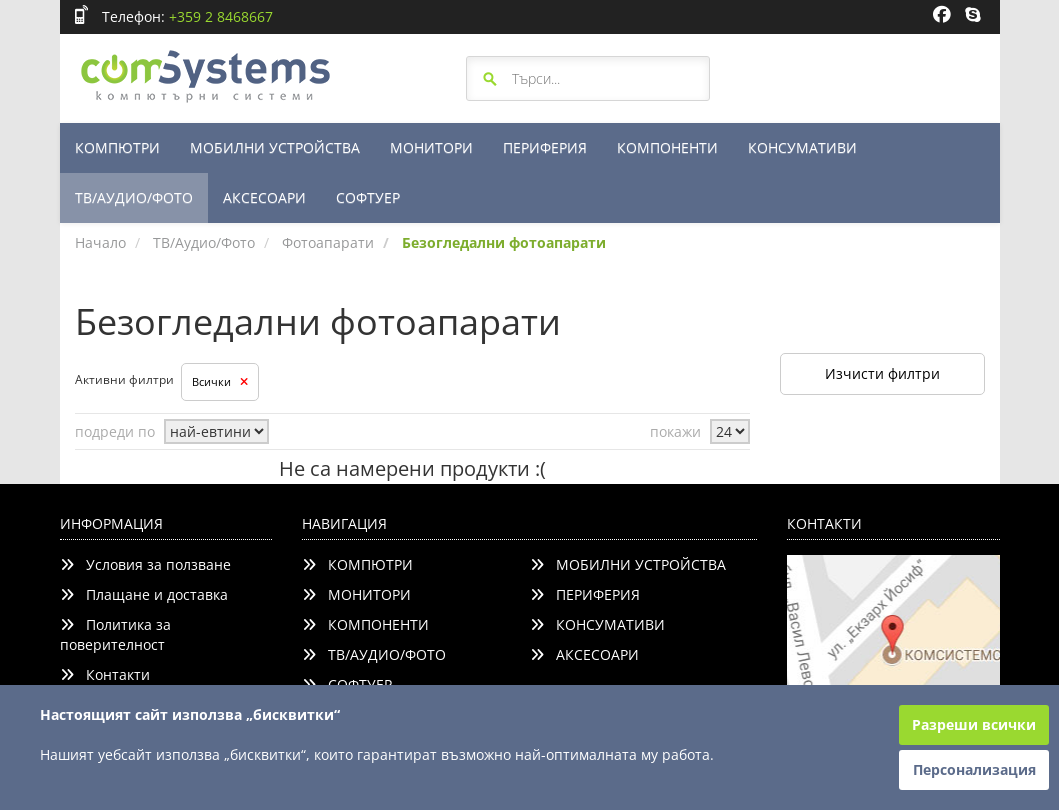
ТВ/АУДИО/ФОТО (134, 197)
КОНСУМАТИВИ (802, 147)
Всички (220, 381)
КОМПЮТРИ (117, 147)
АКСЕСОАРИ (264, 197)
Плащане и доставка (144, 594)
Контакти (105, 674)
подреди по (115, 431)
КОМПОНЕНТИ (667, 147)
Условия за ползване (145, 564)
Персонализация (974, 769)
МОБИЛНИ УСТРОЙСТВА (275, 147)
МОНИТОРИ (431, 147)
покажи (675, 431)
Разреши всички (974, 724)
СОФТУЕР (368, 197)
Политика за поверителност (115, 634)
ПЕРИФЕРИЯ (545, 147)
